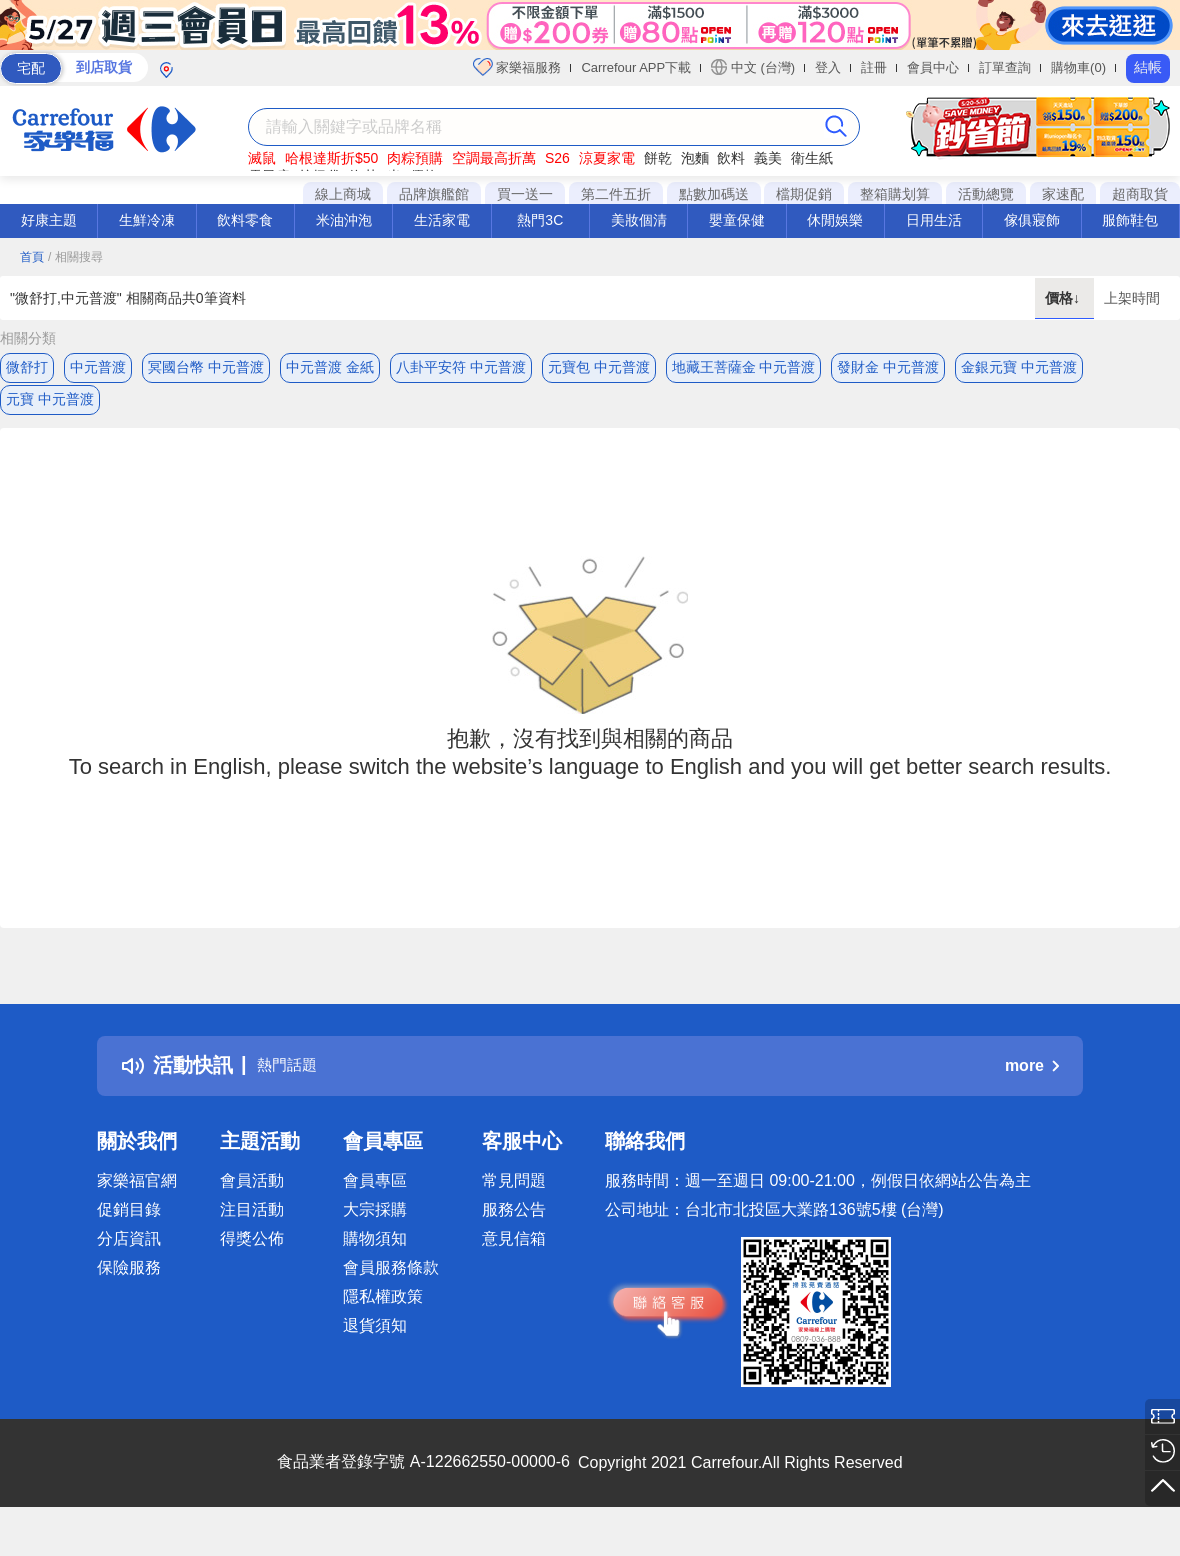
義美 (768, 158)
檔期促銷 (804, 194)
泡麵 (695, 158)
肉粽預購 (415, 158)
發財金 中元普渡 (888, 367)
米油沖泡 (344, 220)
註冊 (874, 67)
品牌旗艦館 (434, 194)
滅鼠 (262, 158)
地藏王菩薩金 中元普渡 (744, 367)
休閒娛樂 (835, 220)
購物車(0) (1078, 67)
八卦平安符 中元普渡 (461, 367)
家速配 (1063, 194)
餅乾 (658, 158)
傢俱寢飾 (1032, 220)
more (1032, 1080)
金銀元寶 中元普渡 (1019, 367)
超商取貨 (1140, 194)
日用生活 (934, 220)
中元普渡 (98, 367)
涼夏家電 (607, 158)
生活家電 (442, 220)
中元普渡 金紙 (330, 367)
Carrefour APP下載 (636, 67)
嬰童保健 (737, 220)
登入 (828, 67)
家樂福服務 (517, 67)
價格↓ (1064, 298)
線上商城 (343, 194)
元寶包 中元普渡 (599, 367)
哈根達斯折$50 (331, 158)
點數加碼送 (714, 194)
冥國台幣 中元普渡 (206, 367)
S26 (557, 158)
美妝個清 (639, 220)
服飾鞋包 (1130, 220)
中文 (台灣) (753, 67)
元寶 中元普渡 (50, 407)
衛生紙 (812, 158)
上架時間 (1132, 298)
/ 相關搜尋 (75, 257)
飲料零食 (245, 220)
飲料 (731, 158)
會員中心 (933, 67)
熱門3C (540, 220)
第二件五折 (616, 194)
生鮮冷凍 (147, 220)
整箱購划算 (895, 194)
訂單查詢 (1005, 67)
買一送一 (525, 194)
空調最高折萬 (494, 158)
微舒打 (27, 367)
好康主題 (49, 220)
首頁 (32, 257)
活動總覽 (986, 194)
